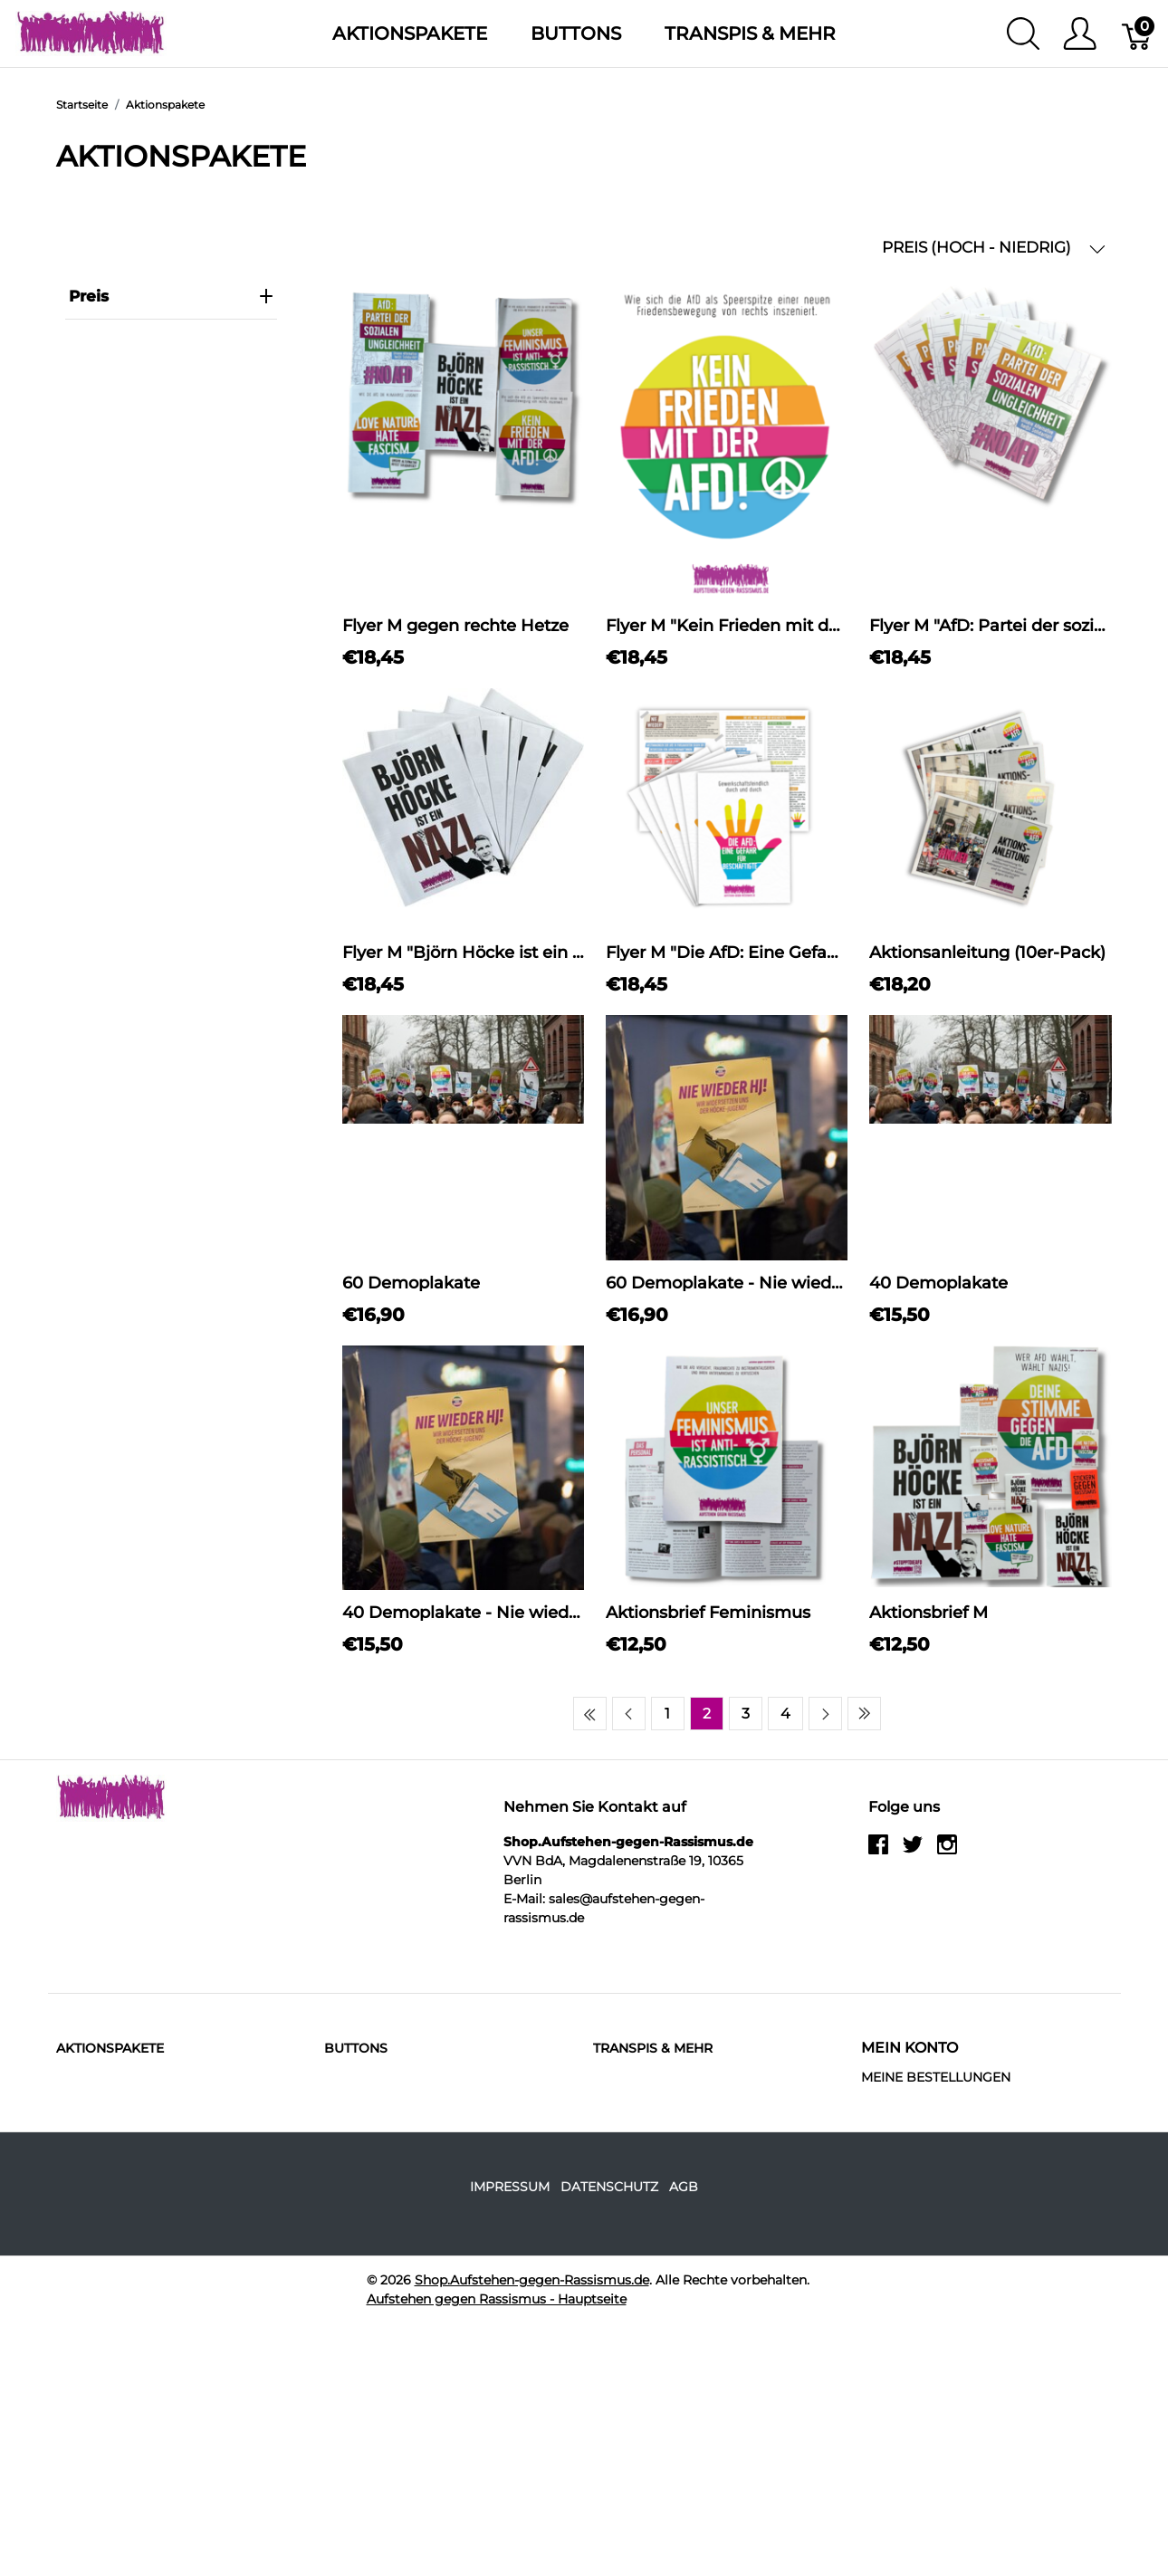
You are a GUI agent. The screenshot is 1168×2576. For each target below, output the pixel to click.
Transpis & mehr (750, 33)
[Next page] (825, 1713)
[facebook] (878, 1851)
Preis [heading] (171, 296)
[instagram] (947, 1851)
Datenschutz (609, 2187)
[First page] (590, 1713)
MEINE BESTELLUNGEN (935, 2077)
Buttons (576, 33)
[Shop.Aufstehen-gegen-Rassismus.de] (91, 32)
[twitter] (912, 1851)
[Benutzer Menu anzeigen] (1079, 33)
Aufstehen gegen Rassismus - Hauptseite (497, 2299)
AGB (683, 2187)
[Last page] (864, 1713)
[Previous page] (629, 1713)
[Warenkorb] (1137, 33)
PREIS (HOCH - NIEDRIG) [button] (994, 247)
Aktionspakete (409, 33)
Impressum (510, 2187)
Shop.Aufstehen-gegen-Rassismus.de (532, 2280)
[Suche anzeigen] (1023, 33)
